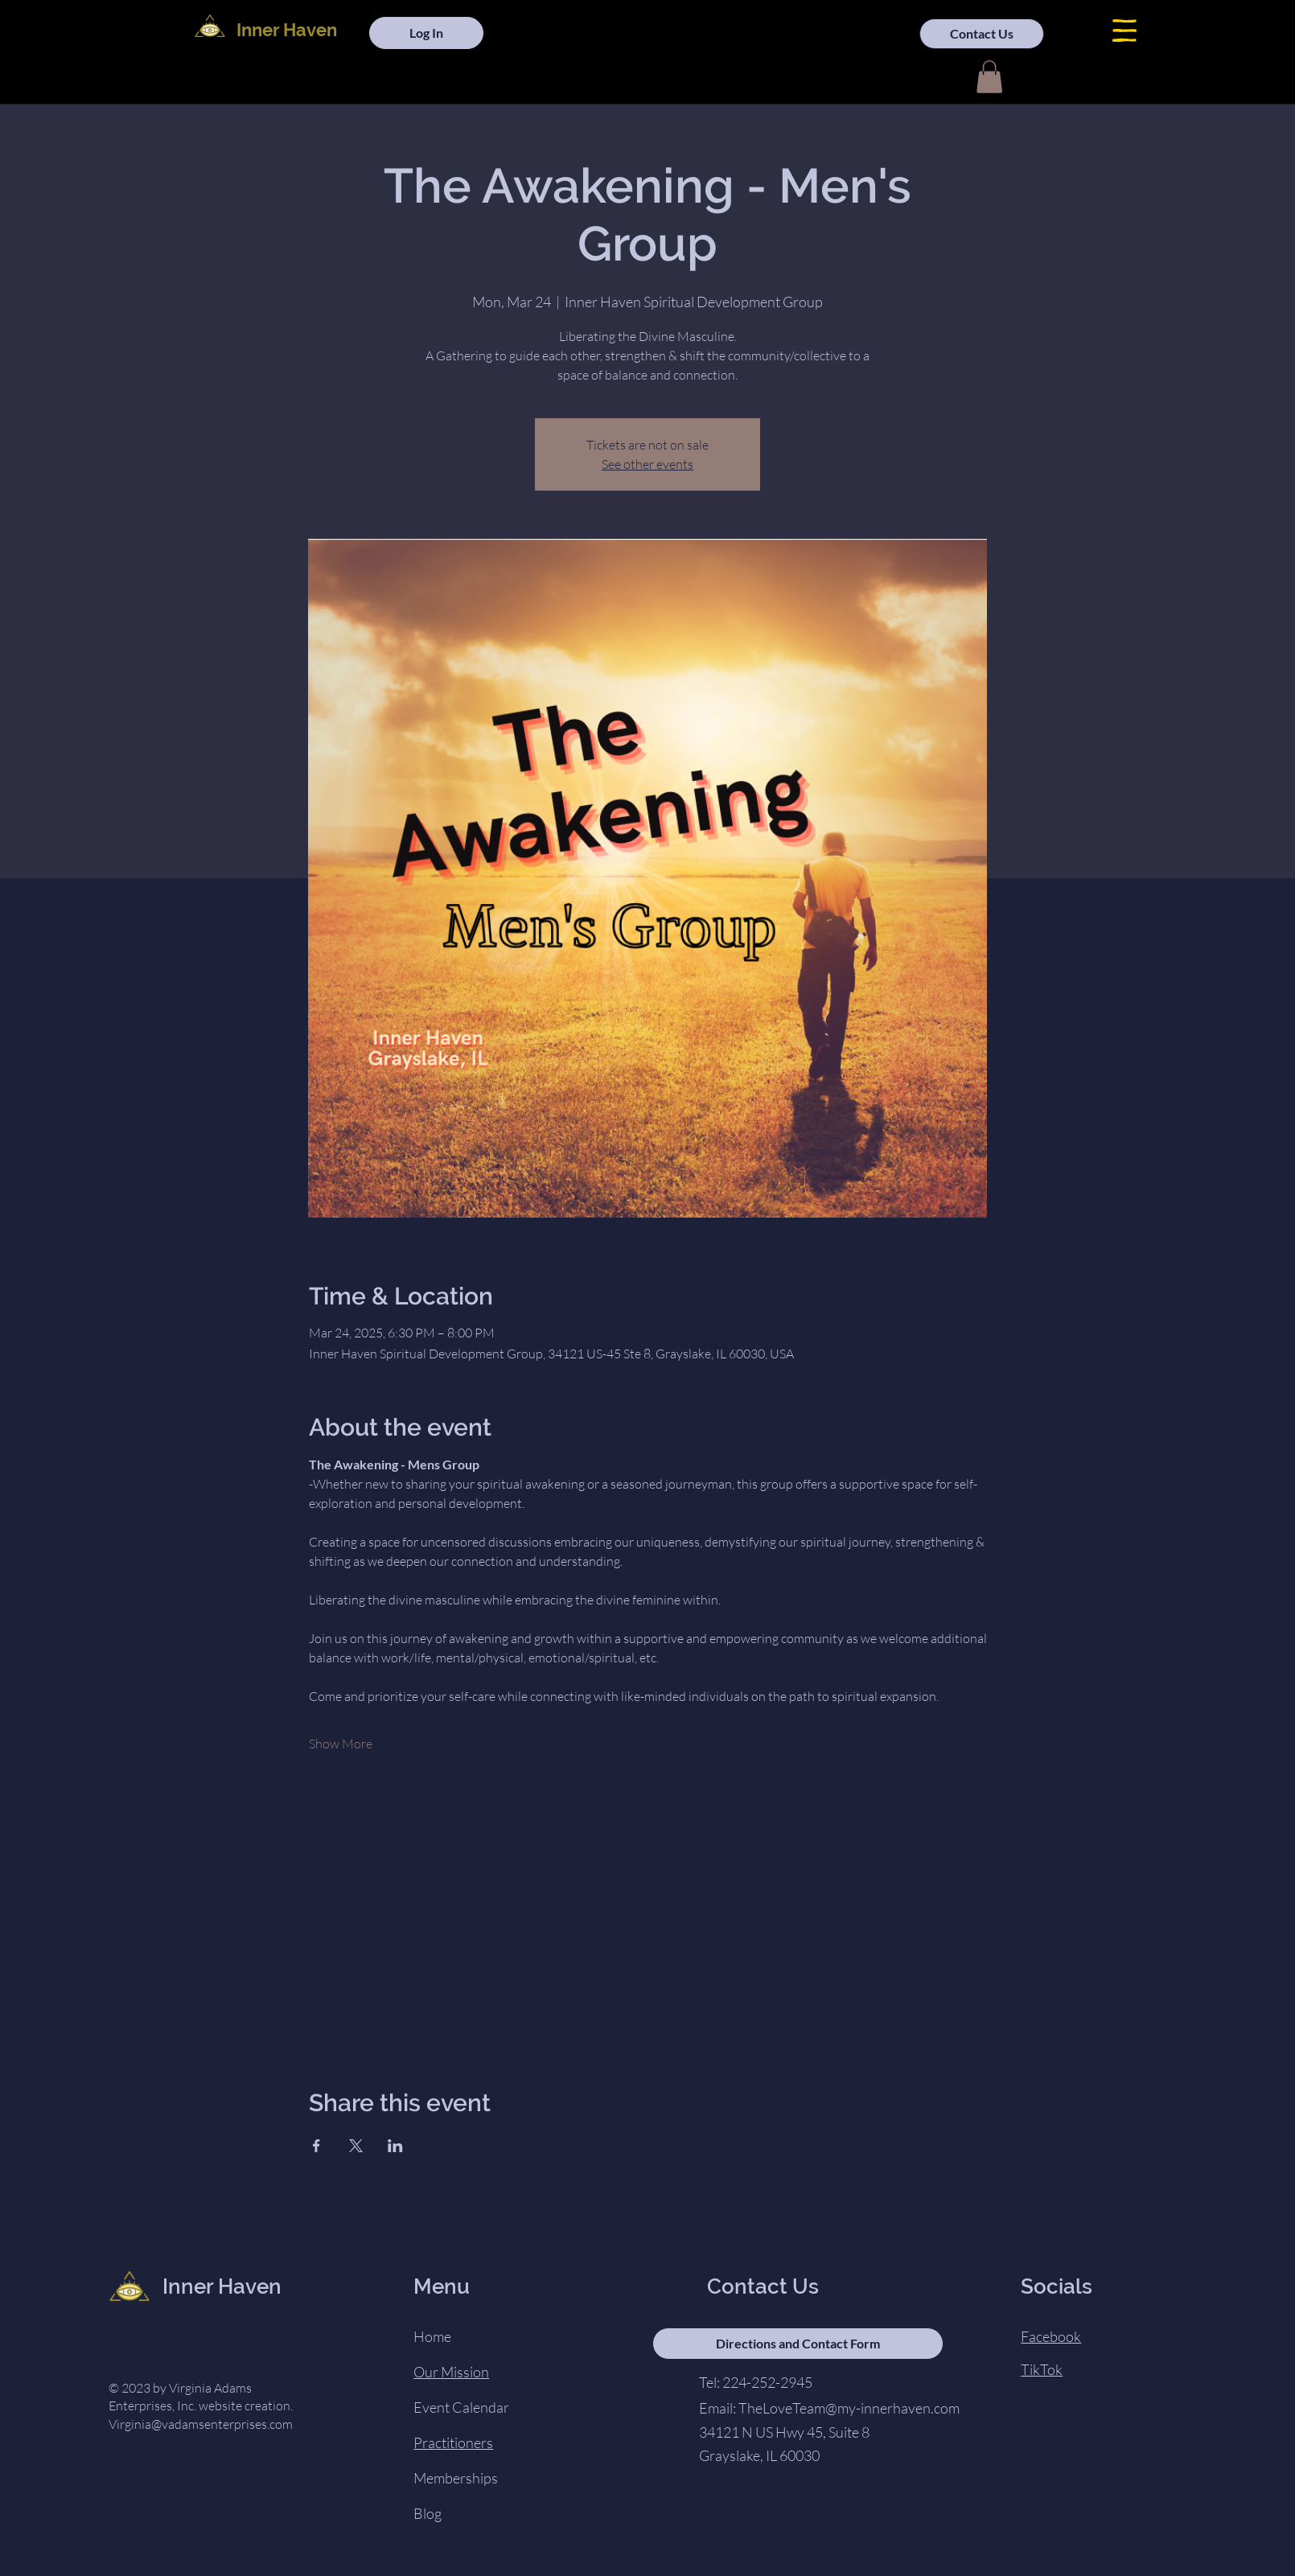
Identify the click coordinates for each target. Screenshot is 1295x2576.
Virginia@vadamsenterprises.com (201, 2424)
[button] (1124, 30)
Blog (427, 2513)
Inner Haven (286, 29)
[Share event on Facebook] (316, 2145)
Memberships (455, 2478)
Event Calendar (461, 2407)
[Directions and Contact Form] (798, 2343)
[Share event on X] (356, 2145)
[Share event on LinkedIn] (395, 2145)
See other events (647, 464)
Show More (340, 1744)
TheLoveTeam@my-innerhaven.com (849, 2408)
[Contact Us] (981, 33)
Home (432, 2336)
